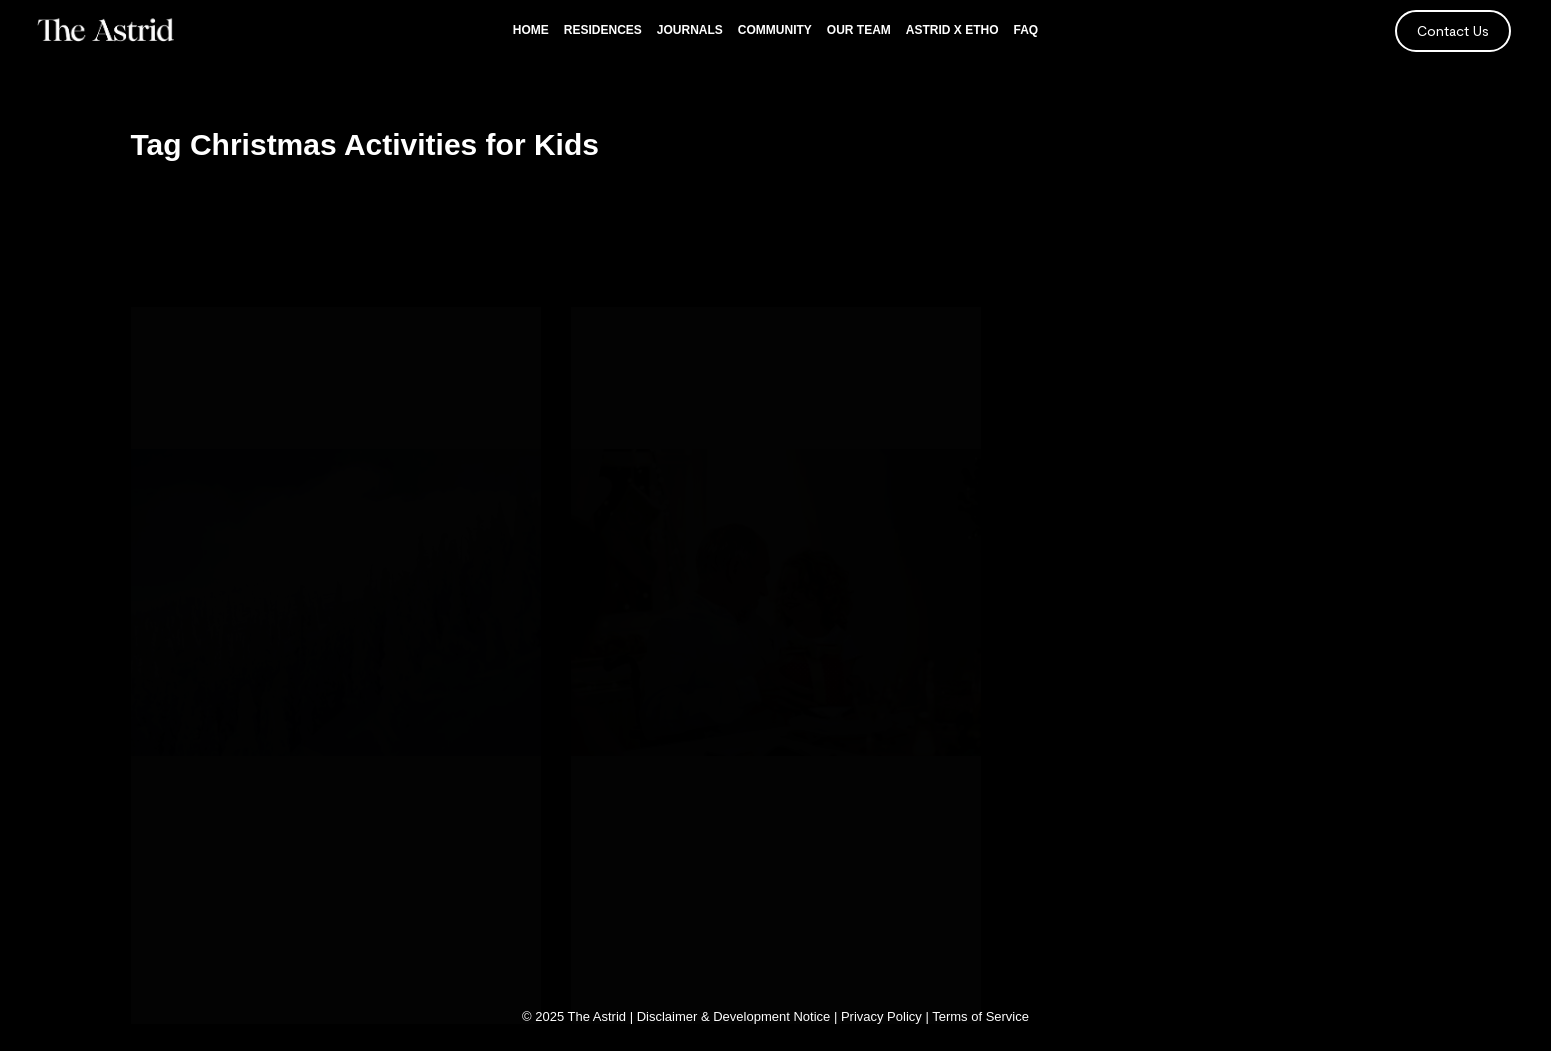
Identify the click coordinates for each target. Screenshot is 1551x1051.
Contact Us (1453, 30)
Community (775, 30)
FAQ (1026, 30)
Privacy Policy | (886, 1016)
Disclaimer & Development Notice (734, 1016)
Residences (603, 30)
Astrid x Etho (952, 30)
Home (531, 30)
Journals (690, 30)
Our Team (859, 30)
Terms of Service (980, 1016)
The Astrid (597, 1016)
